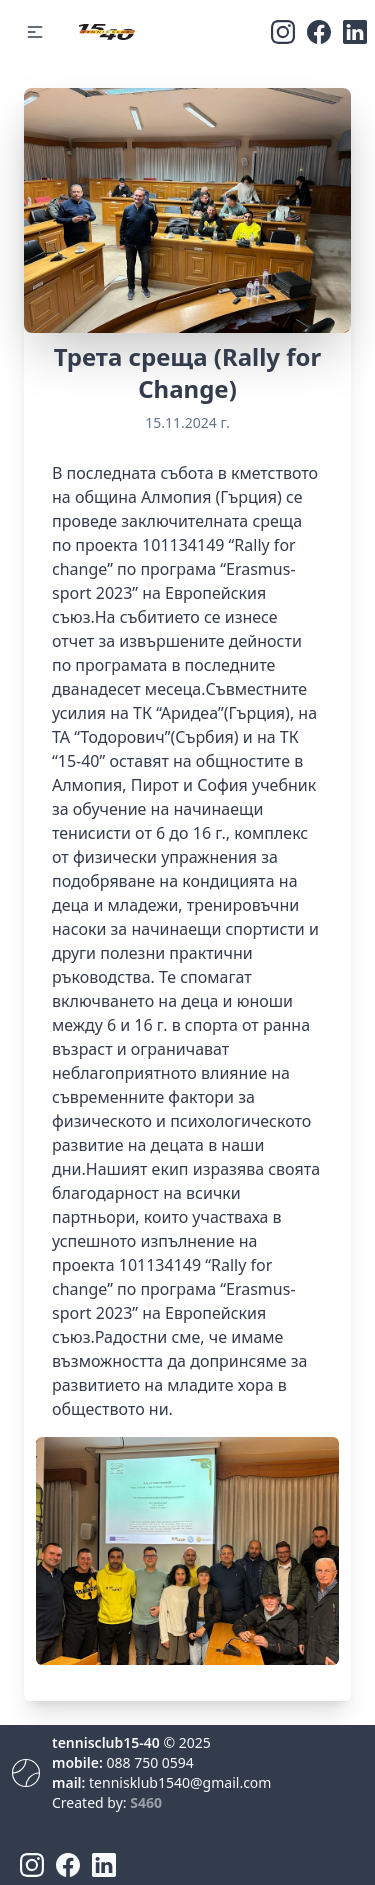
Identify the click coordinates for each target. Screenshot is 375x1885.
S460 (146, 1802)
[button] (35, 32)
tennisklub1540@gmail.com (180, 1782)
